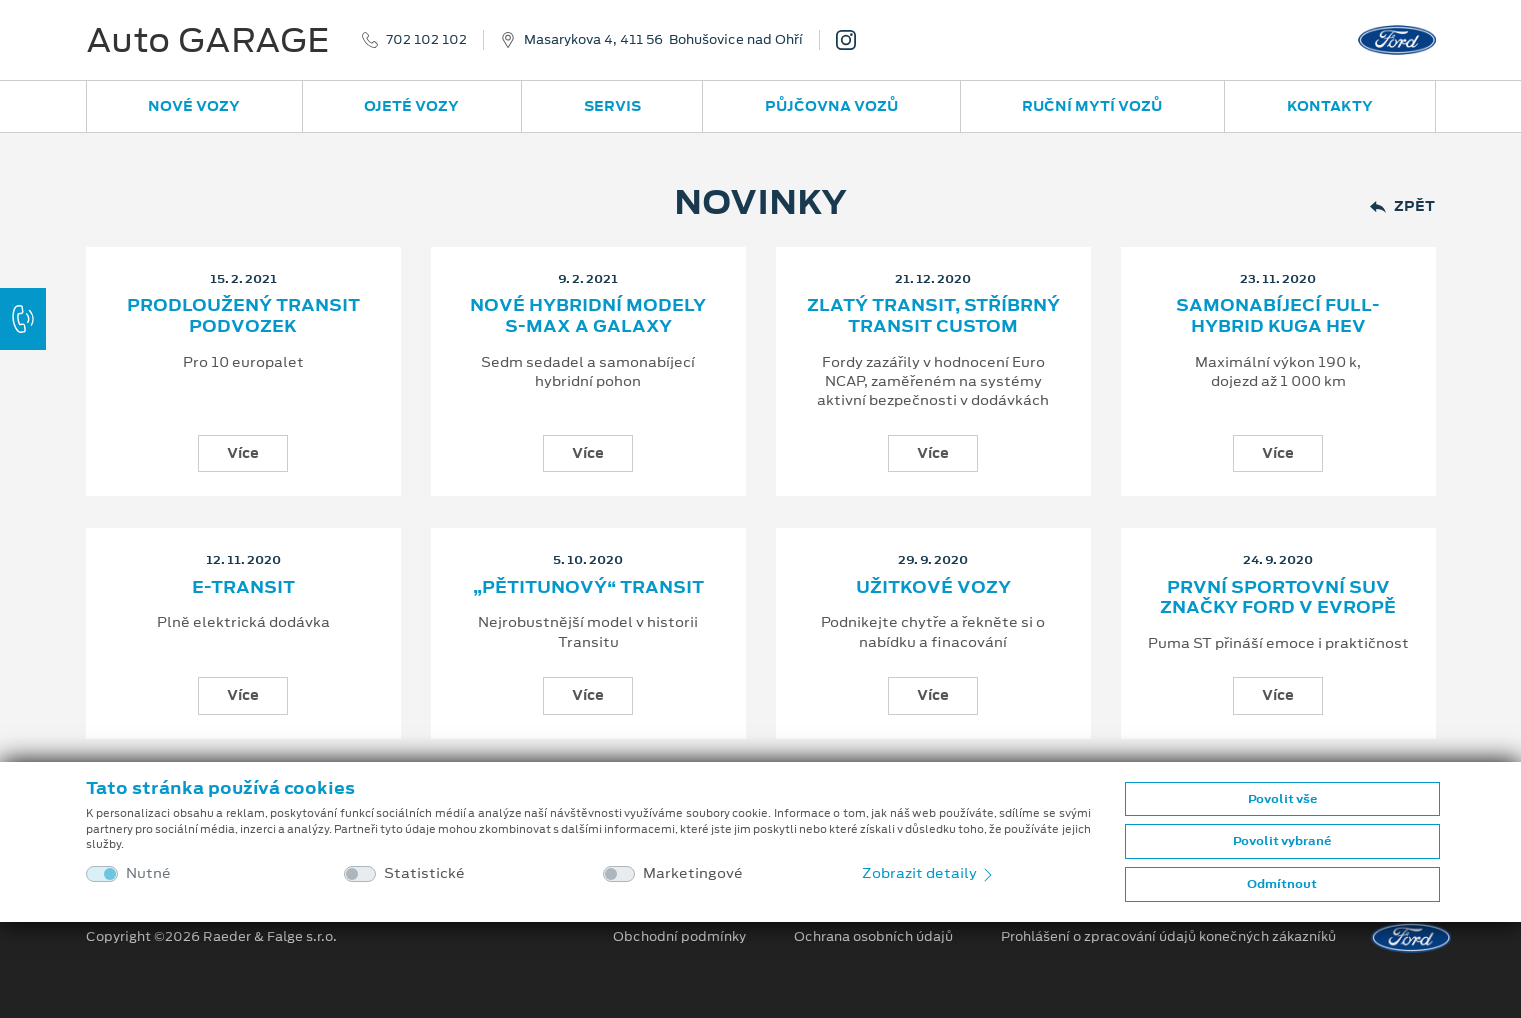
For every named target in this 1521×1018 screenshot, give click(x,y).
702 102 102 (426, 40)
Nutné (148, 873)
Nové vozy (194, 106)
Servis (612, 106)
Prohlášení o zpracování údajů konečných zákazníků (1168, 937)
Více (243, 453)
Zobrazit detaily (929, 873)
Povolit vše (1282, 799)
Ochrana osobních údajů (873, 937)
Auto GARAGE (208, 40)
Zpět (1402, 206)
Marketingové (693, 873)
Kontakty (1330, 106)
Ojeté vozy (411, 106)
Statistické (424, 873)
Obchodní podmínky (679, 937)
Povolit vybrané (1282, 841)
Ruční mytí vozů (1092, 106)
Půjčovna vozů (831, 106)
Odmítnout (1282, 884)
